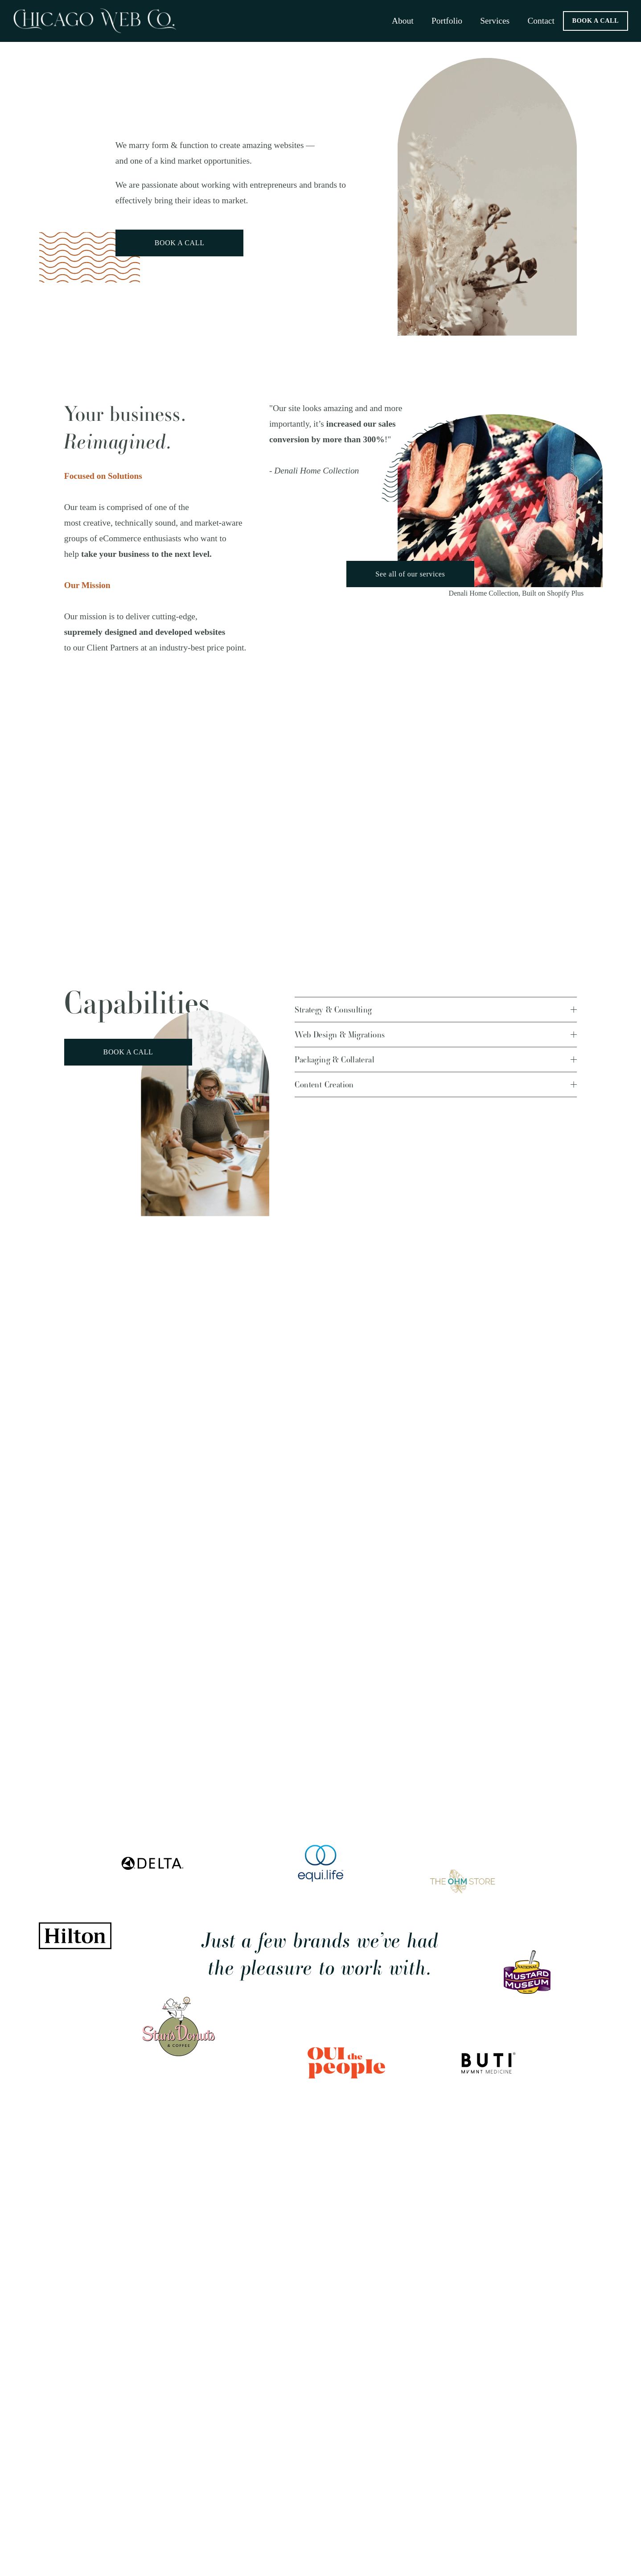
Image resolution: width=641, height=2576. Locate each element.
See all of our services (410, 574)
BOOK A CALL (595, 20)
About (403, 20)
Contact (540, 20)
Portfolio (446, 20)
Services (495, 20)
